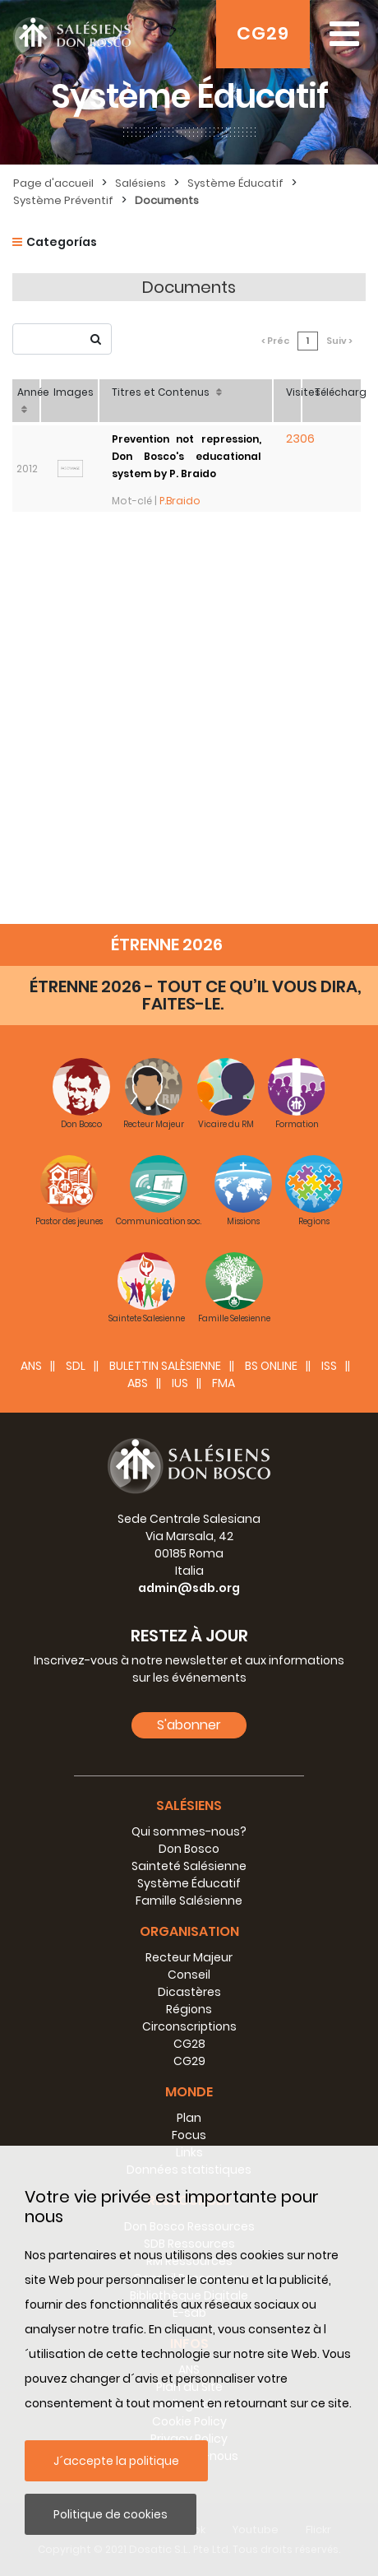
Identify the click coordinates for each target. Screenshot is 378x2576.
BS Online (271, 1366)
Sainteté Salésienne (189, 1866)
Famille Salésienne (189, 1900)
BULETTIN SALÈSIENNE (165, 1366)
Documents (167, 200)
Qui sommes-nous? (189, 1831)
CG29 (263, 33)
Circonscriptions (189, 2026)
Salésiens (140, 183)
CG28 (189, 2043)
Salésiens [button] (189, 1805)
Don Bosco (189, 1848)
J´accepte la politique (116, 2461)
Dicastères (189, 1992)
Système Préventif (63, 200)
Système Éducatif (235, 183)
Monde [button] (189, 2091)
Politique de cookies (110, 2514)
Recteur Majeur (189, 1957)
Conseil (189, 1974)
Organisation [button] (189, 1931)
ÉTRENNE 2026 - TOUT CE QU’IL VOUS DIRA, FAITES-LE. (196, 995)
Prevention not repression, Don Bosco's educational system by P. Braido (186, 456)
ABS (137, 1383)
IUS (180, 1383)
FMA (223, 1383)
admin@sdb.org (189, 1588)
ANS (31, 1366)
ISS (329, 1366)
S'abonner (189, 1724)
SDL (75, 1366)
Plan (189, 2118)
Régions (189, 2009)
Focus (189, 2135)
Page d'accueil (53, 183)
